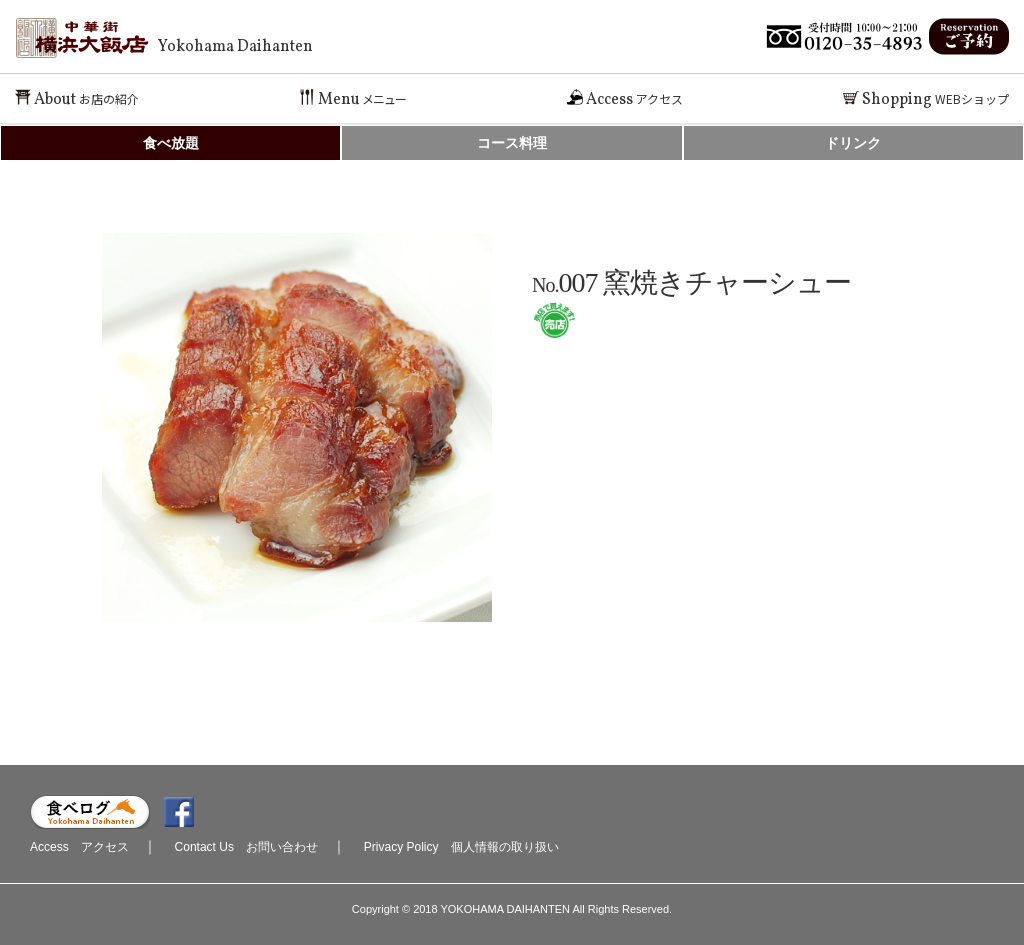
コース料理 (512, 143)
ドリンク (853, 143)
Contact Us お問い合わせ (246, 847)
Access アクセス (79, 847)
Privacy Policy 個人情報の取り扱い (461, 847)
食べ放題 (171, 143)
